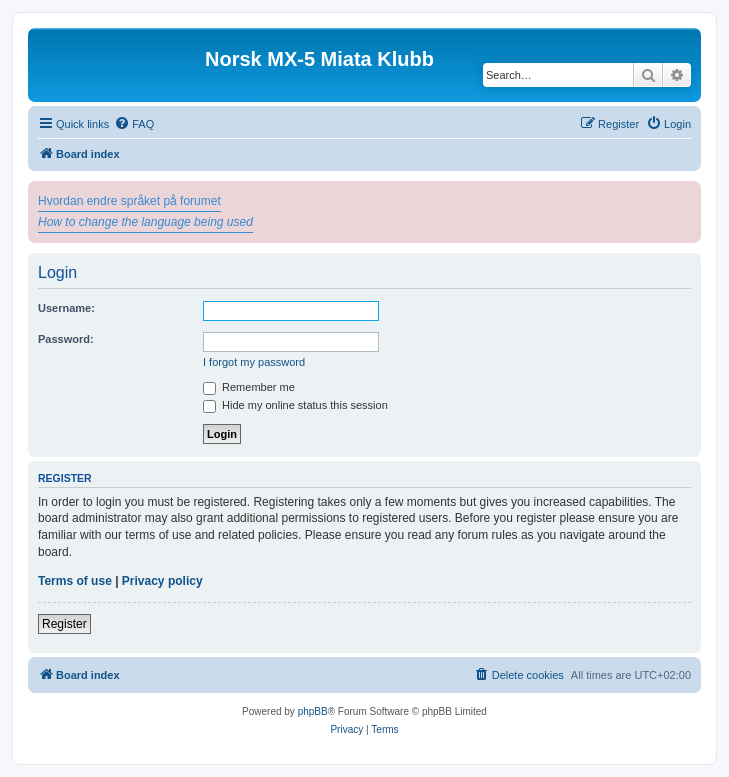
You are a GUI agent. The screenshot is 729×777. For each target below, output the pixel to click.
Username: (66, 308)
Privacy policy (162, 581)
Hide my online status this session (295, 405)
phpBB (313, 711)
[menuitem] (134, 124)
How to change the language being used (145, 222)
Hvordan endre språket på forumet (129, 201)
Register (64, 624)
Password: (66, 339)
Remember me (249, 387)
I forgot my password (254, 362)
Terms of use (75, 581)
